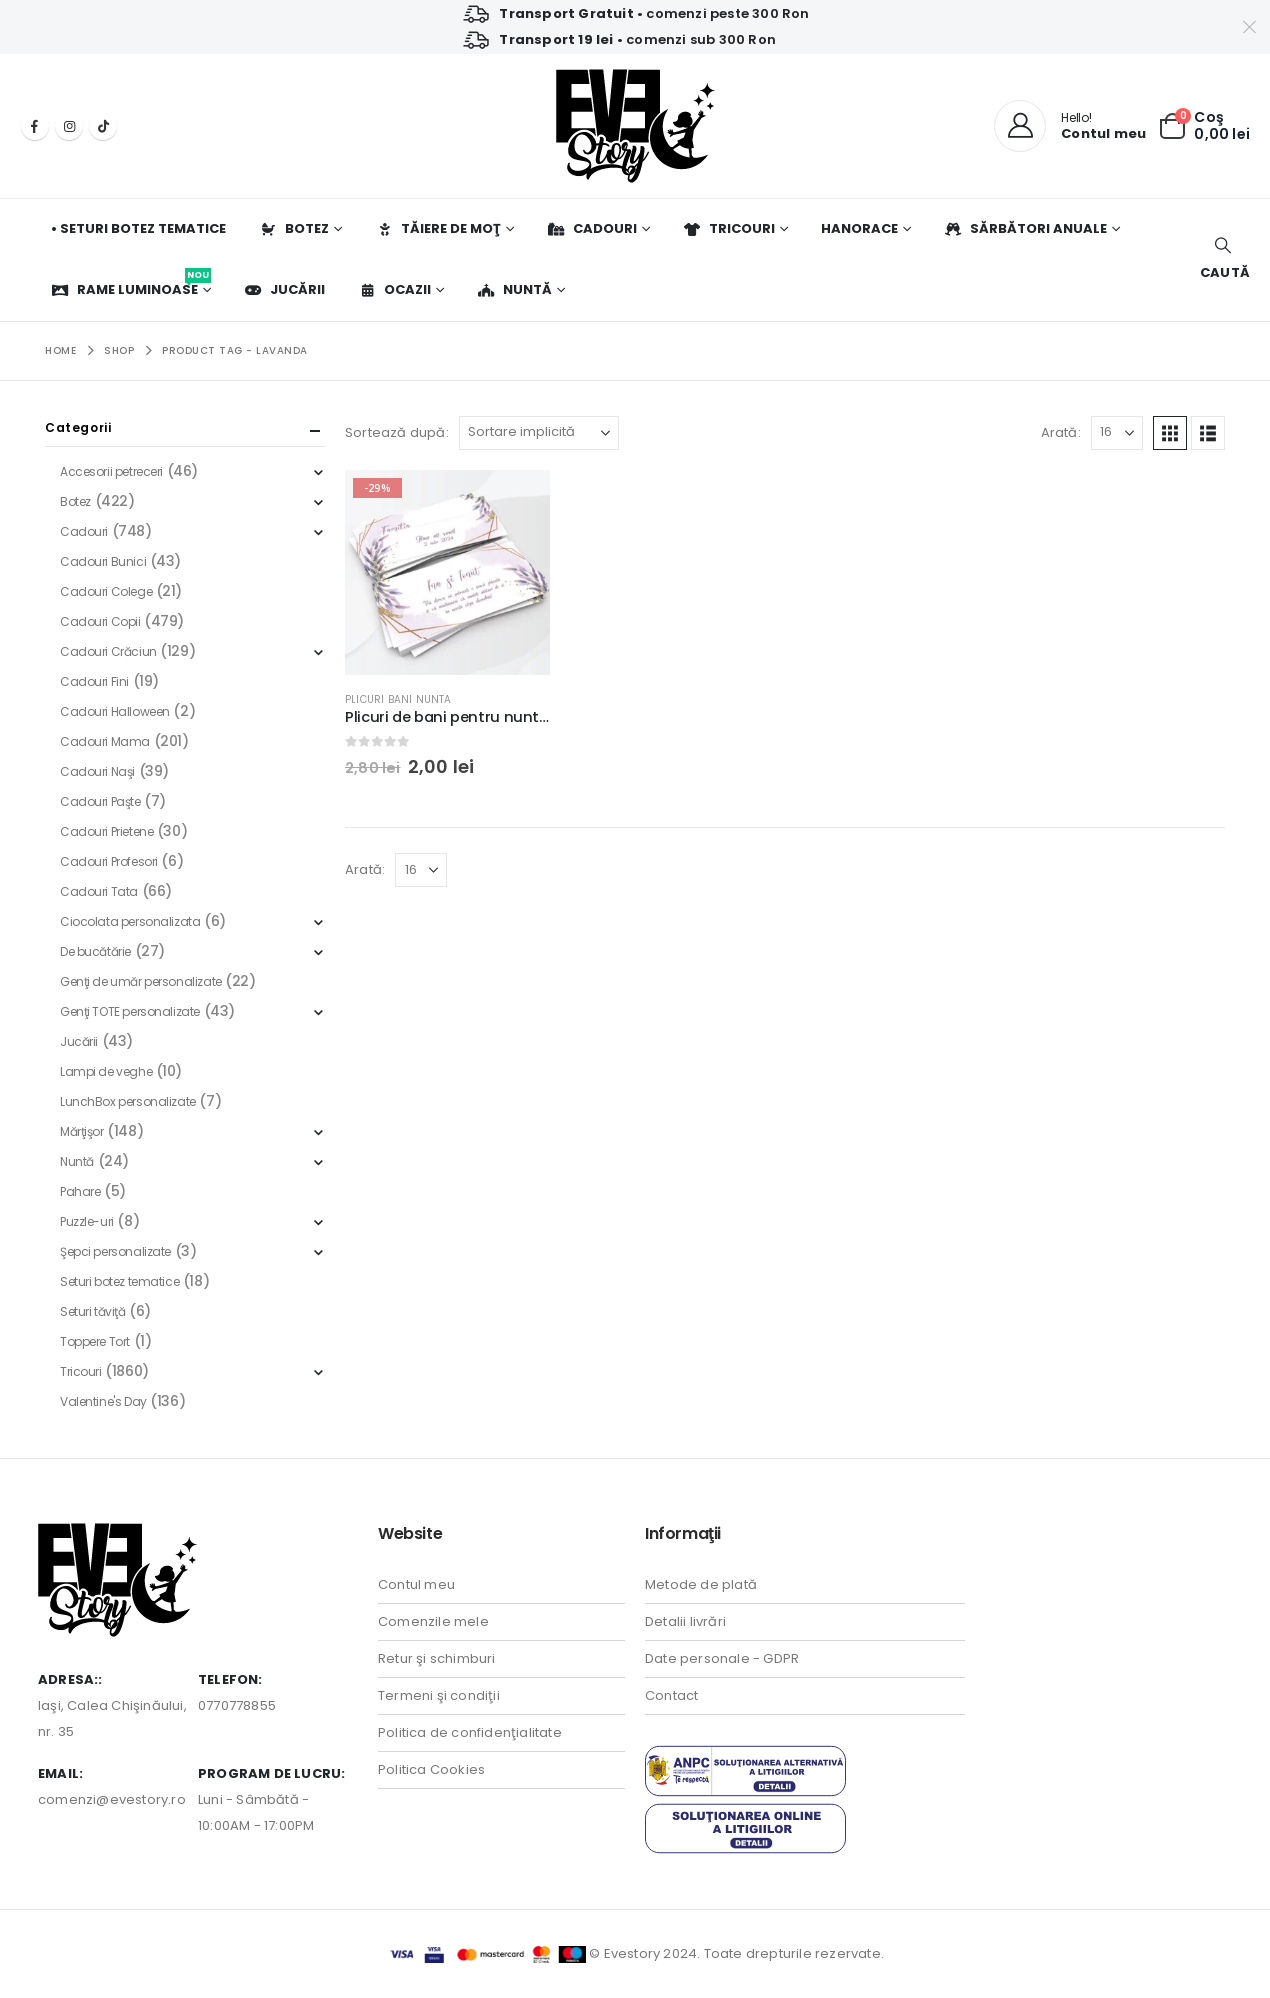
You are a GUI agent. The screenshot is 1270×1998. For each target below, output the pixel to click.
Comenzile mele (433, 1621)
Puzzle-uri (87, 1221)
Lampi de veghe (106, 1071)
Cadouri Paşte (100, 801)
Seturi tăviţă (93, 1311)
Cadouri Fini (94, 681)
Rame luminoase (131, 283)
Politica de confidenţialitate (470, 1732)
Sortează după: (397, 432)
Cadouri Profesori (109, 861)
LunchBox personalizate (128, 1101)
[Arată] (1117, 433)
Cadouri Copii (100, 621)
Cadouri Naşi (97, 771)
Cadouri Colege (106, 591)
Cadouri (592, 228)
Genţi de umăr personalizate (141, 981)
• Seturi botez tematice (138, 228)
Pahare (80, 1191)
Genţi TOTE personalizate (130, 1011)
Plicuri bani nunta (398, 699)
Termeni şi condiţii (439, 1695)
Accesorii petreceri (111, 471)
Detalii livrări (685, 1621)
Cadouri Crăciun (108, 651)
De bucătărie (95, 951)
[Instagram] (69, 126)
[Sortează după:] (539, 433)
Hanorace (859, 228)
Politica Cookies (431, 1769)
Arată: (1061, 432)
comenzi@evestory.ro (112, 1799)
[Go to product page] (447, 572)
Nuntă (514, 289)
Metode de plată (701, 1584)
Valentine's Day (103, 1401)
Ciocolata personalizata (130, 921)
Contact (671, 1695)
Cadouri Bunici (103, 561)
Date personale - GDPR (722, 1658)
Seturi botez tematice (119, 1281)
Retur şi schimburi (437, 1658)
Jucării (284, 289)
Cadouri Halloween (115, 711)
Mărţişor (82, 1131)
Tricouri (729, 228)
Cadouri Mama (105, 741)
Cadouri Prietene (106, 831)
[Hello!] (1070, 126)
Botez (294, 228)
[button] (1222, 259)
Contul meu (416, 1584)
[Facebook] (35, 126)
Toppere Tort (95, 1341)
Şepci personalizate (115, 1251)
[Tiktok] (103, 126)
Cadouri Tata (99, 891)
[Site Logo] (635, 126)
